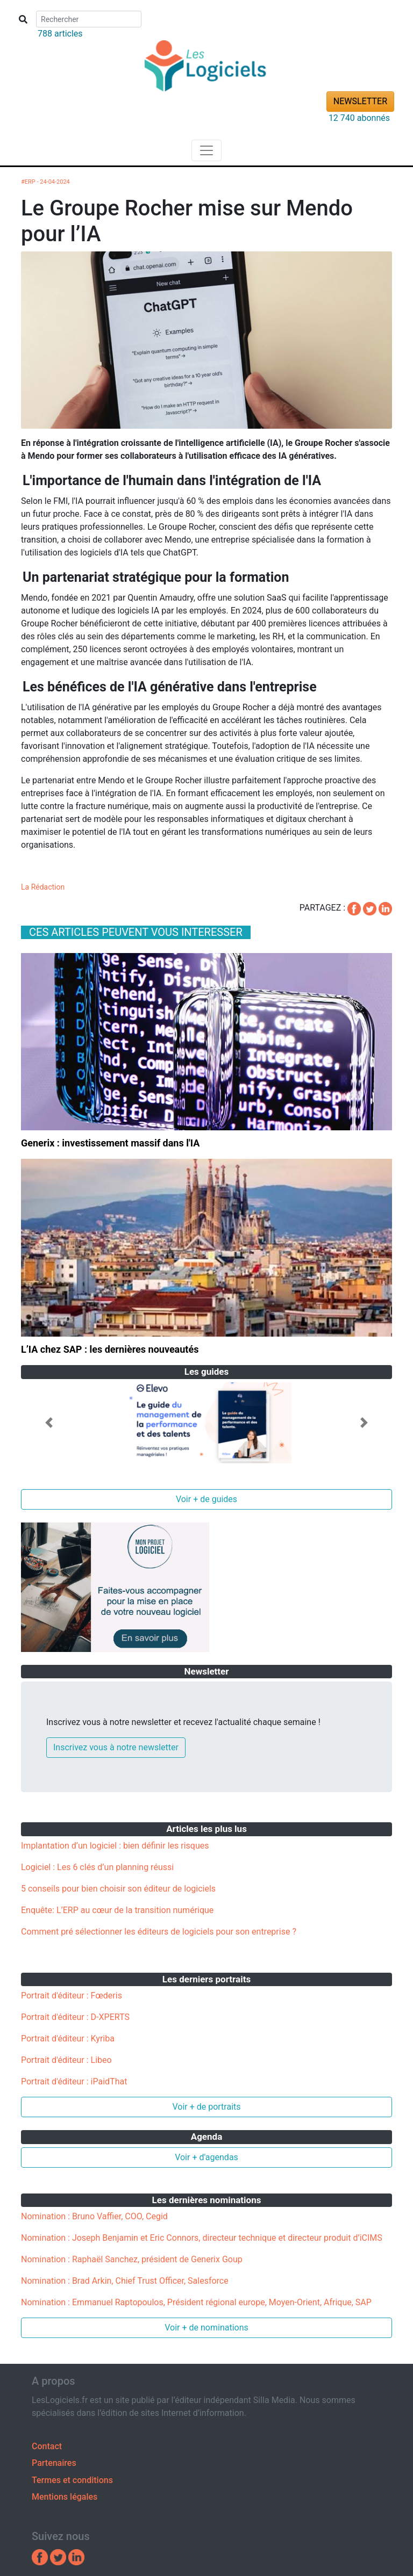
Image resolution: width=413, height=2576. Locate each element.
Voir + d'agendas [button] (206, 2157)
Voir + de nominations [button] (206, 2327)
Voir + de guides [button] (206, 1499)
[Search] (88, 19)
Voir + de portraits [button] (206, 2107)
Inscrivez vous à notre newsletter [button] (116, 1747)
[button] (49, 1422)
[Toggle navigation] (206, 150)
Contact (47, 2446)
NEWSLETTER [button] (360, 101)
